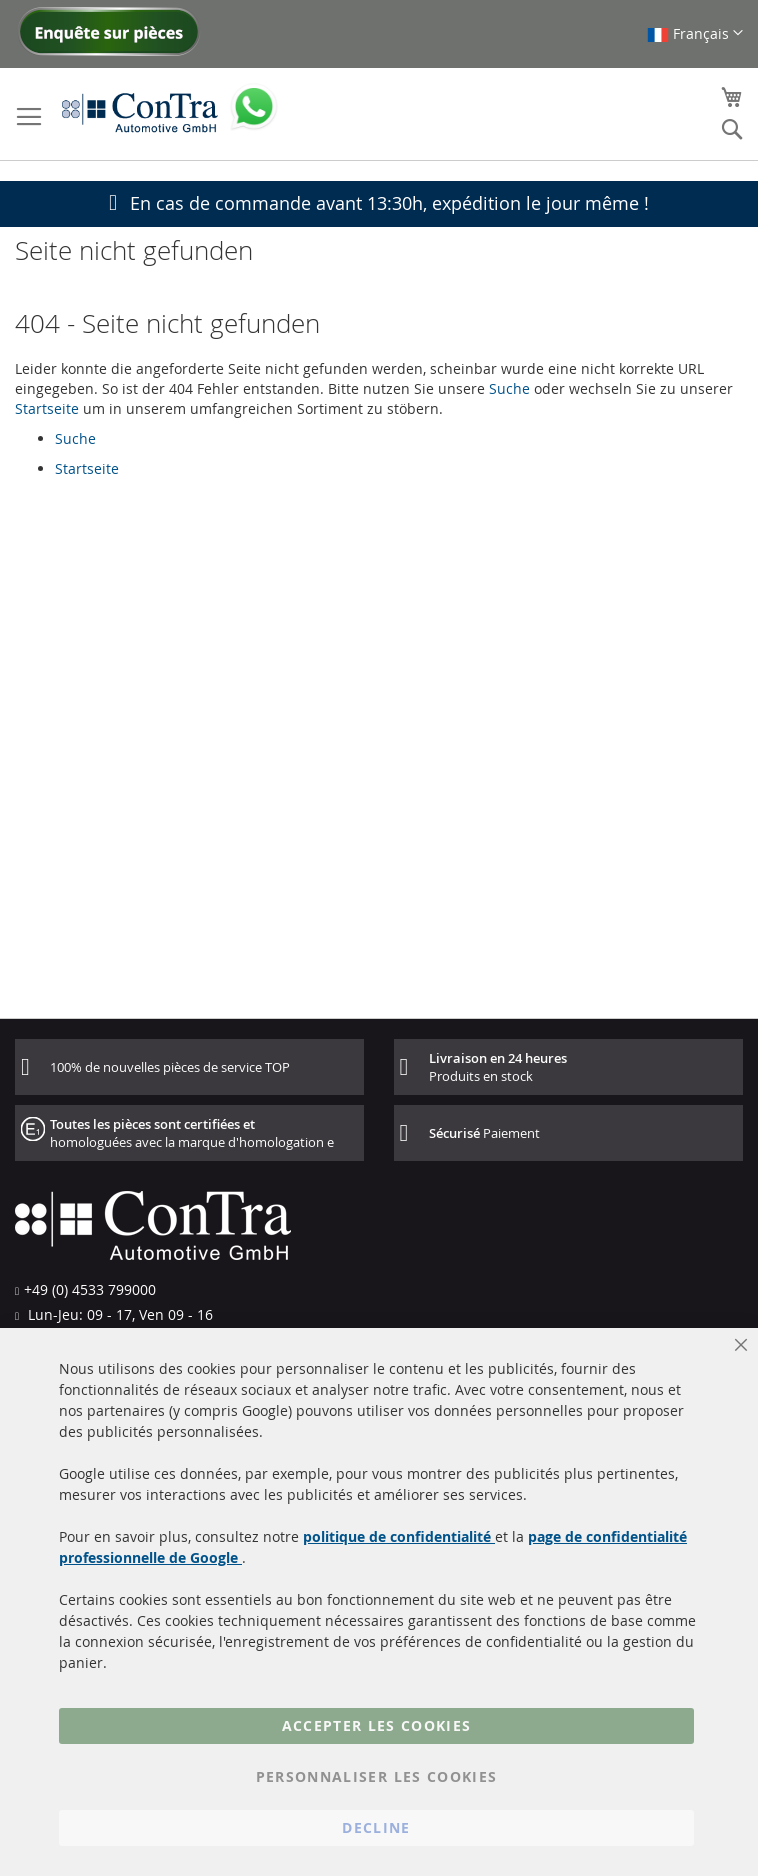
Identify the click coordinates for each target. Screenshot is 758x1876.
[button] (695, 33)
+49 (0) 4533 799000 (90, 1289)
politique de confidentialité (399, 1536)
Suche (509, 388)
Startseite (47, 408)
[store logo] (140, 112)
